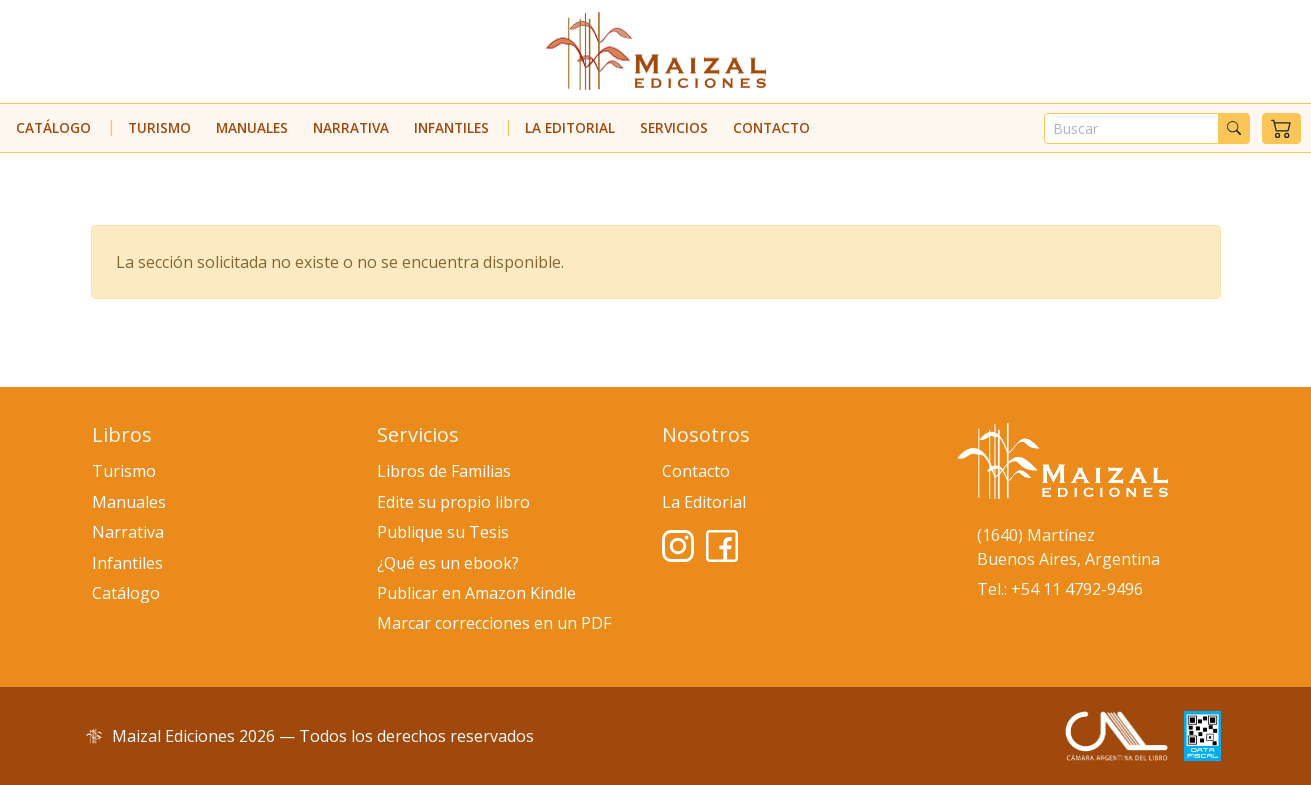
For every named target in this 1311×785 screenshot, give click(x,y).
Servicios (674, 127)
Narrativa (351, 127)
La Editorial (570, 127)
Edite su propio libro (453, 502)
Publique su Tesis (443, 532)
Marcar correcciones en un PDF (494, 623)
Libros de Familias (444, 471)
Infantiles (451, 127)
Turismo (159, 127)
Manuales (252, 127)
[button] (1281, 128)
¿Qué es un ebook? (448, 563)
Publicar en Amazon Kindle (476, 593)
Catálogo (53, 127)
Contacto (771, 127)
